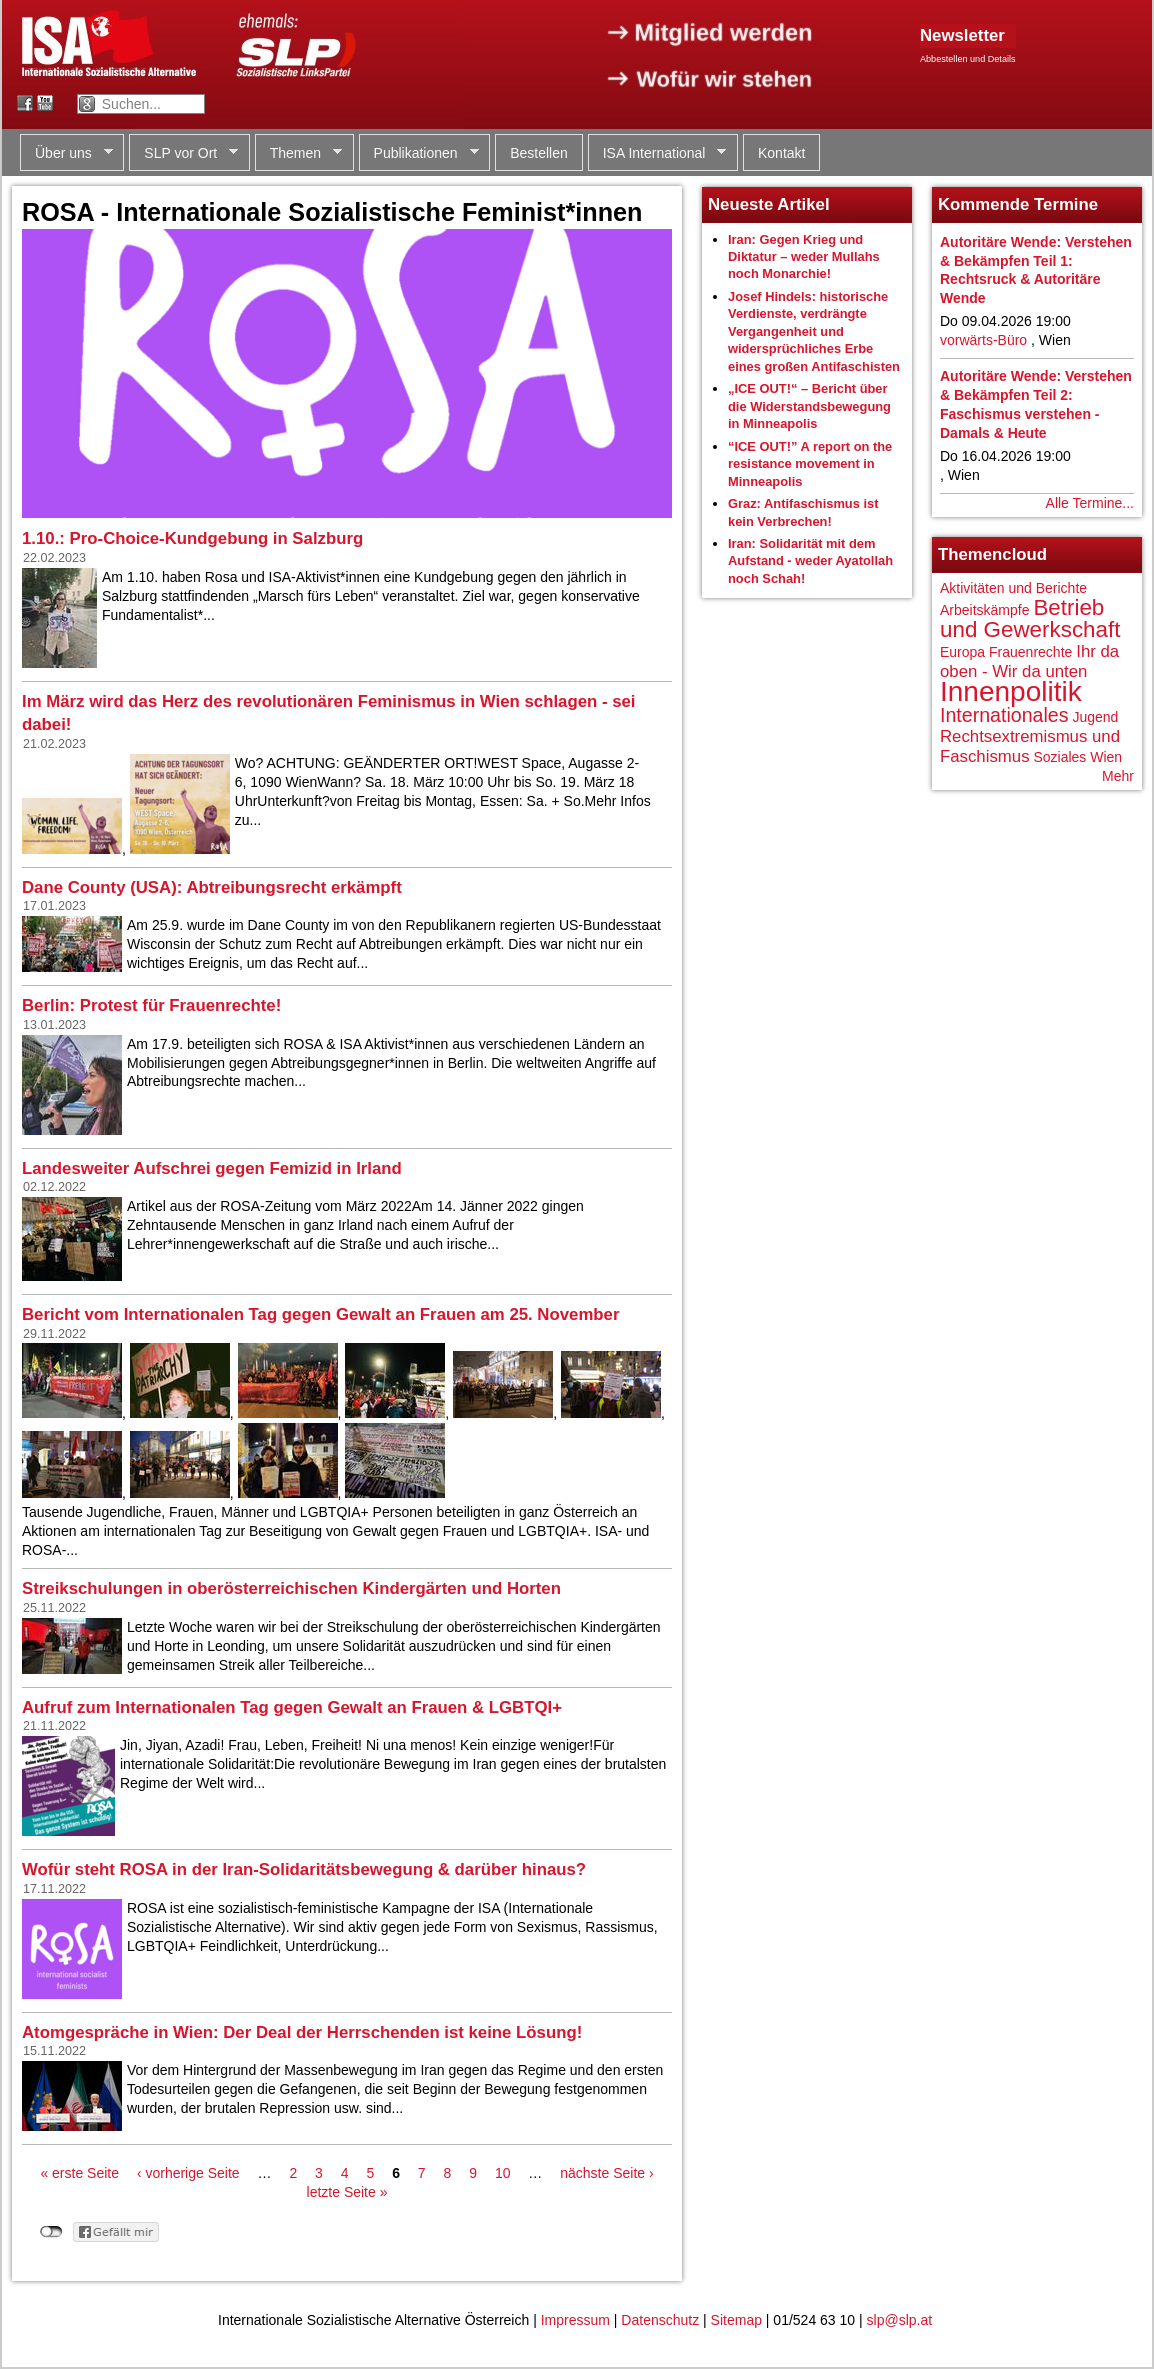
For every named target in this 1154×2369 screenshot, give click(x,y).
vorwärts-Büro (983, 340)
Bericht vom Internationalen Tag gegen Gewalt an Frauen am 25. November (320, 1314)
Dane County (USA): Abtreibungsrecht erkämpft (212, 887)
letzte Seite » (347, 2192)
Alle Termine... (1090, 503)
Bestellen (539, 153)
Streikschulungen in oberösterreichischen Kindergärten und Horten (291, 1588)
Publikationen (419, 153)
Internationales (1004, 715)
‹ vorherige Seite (188, 2173)
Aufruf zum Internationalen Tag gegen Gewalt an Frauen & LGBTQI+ (292, 1707)
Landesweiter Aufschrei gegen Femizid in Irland (212, 1168)
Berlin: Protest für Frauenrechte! (151, 1005)
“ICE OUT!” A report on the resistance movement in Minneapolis (810, 464)
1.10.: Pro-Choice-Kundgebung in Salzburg (192, 538)
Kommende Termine (1018, 204)
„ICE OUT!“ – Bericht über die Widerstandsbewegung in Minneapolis (809, 406)
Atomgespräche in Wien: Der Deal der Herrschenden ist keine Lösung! (302, 2032)
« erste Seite (79, 2173)
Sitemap (736, 2320)
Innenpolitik (1011, 691)
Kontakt (781, 153)
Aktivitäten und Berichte (1013, 588)
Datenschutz (660, 2320)
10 (503, 2173)
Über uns (66, 153)
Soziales (1059, 757)
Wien (1106, 757)
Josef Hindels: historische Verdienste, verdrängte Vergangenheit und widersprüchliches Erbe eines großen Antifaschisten (814, 331)
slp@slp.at (900, 2320)
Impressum (575, 2320)
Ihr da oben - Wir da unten (1029, 661)
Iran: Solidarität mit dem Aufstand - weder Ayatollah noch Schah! (810, 561)
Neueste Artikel (769, 204)
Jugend (1095, 717)
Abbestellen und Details (968, 59)
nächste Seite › (606, 2173)
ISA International (657, 153)
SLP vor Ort (183, 153)
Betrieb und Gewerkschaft (1030, 618)
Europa (962, 652)
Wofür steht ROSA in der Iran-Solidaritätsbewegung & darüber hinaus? (304, 1869)
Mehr (1118, 776)
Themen (298, 153)
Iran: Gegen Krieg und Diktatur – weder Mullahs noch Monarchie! (804, 257)
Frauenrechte (1030, 652)
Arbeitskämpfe (984, 610)
